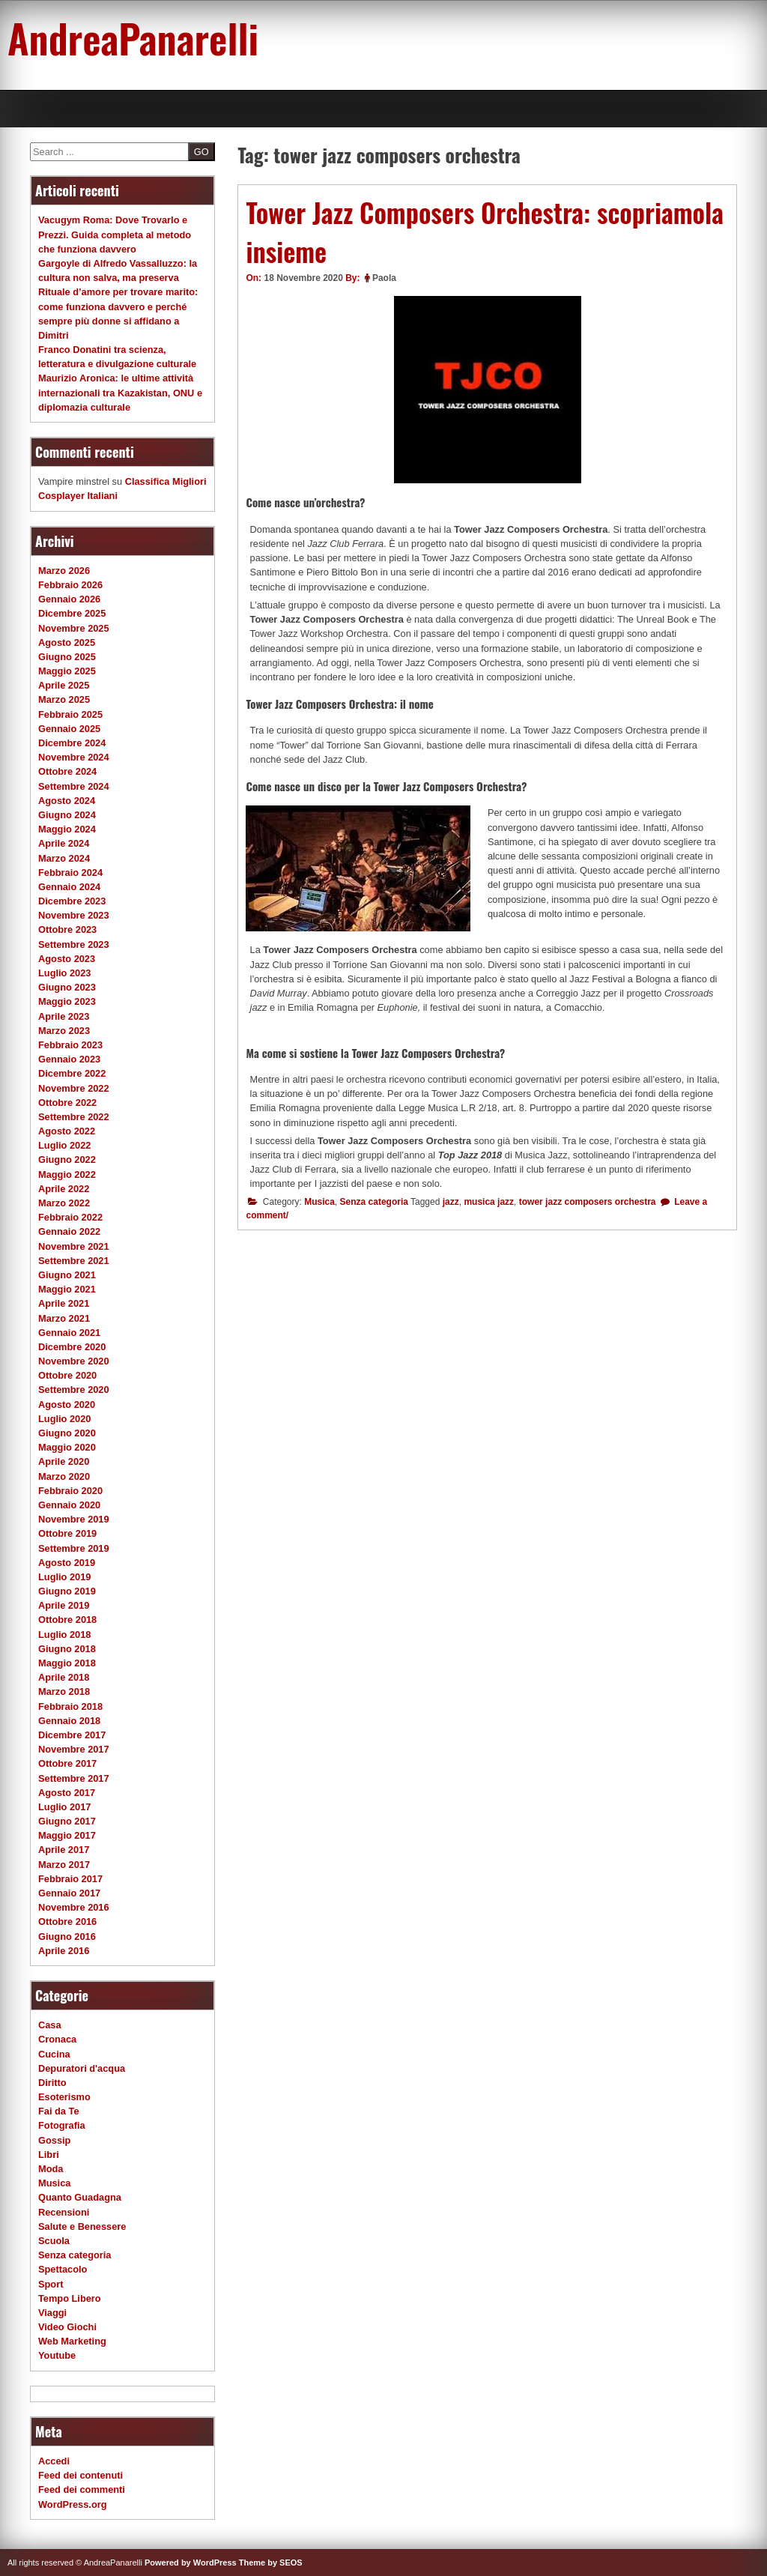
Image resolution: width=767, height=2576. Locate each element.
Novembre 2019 (73, 1519)
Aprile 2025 (63, 685)
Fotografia (61, 2125)
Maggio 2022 (67, 1174)
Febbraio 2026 (70, 584)
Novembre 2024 (73, 757)
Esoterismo (64, 2096)
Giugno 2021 (67, 1275)
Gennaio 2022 (69, 1231)
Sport (50, 2284)
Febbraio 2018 (70, 1706)
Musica (319, 1202)
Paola (384, 278)
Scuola (54, 2240)
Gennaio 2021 (69, 1332)
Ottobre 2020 (67, 1375)
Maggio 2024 (67, 829)
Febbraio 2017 (70, 1878)
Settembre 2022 (73, 1116)
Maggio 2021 (67, 1289)
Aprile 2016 (63, 1950)
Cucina (54, 2054)
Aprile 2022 (63, 1188)
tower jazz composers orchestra (587, 1202)
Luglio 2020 (64, 1418)
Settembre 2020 (73, 1389)
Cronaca (57, 2039)
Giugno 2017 (67, 1821)
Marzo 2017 (64, 1864)
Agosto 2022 (66, 1131)
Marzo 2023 (64, 1030)
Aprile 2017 (63, 1849)
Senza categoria (374, 1202)
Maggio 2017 (67, 1835)
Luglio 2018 (64, 1634)
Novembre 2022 (73, 1088)
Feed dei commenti (81, 2489)
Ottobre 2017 (67, 1763)
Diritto (52, 2082)
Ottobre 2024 (67, 771)
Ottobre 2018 (67, 1619)
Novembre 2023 (73, 915)
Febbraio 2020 (70, 1490)
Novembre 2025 (73, 628)
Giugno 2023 (67, 987)
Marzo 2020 (64, 1476)
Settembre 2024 (73, 786)
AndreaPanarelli (132, 37)
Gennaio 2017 (69, 1893)
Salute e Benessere (82, 2226)
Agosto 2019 (66, 1562)
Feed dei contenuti (80, 2475)
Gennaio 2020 (69, 1505)
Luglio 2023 (64, 973)
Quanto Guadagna (79, 2197)
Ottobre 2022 (67, 1102)
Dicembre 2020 (72, 1346)
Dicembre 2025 (72, 613)
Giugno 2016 (67, 1936)
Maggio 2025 (67, 671)
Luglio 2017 (64, 1806)
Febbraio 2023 (70, 1044)
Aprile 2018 (63, 1677)
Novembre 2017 (73, 1749)
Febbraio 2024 (70, 872)
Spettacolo (62, 2269)
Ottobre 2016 (67, 1921)
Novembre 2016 (73, 1907)
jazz (451, 1202)
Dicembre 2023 (72, 901)
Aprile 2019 (63, 1605)
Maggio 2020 (67, 1447)
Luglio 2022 (64, 1145)
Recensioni (63, 2212)
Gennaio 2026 (69, 599)
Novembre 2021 (73, 1246)
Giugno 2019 (67, 1591)
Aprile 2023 (63, 1016)
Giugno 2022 (67, 1159)
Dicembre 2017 (72, 1735)
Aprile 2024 (63, 843)
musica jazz (489, 1202)
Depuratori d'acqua (81, 2068)
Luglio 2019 (64, 1576)
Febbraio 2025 (70, 714)
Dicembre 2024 (72, 743)
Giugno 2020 (67, 1433)
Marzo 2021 (64, 1318)
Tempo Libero (69, 2298)
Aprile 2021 (63, 1303)
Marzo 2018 (64, 1691)
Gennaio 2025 (69, 728)
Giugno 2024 (67, 814)
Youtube (57, 2355)
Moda (50, 2168)
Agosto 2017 (66, 1792)
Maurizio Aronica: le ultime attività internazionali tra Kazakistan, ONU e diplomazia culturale (120, 392)
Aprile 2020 (63, 1461)
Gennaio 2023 (69, 1059)
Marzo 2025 (64, 699)
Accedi (54, 2461)
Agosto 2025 (66, 642)
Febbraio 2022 (70, 1217)
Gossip (54, 2140)
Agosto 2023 (66, 958)
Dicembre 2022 (72, 1073)
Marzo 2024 (64, 858)
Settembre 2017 (73, 1778)
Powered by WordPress (191, 2562)
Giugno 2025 (67, 656)
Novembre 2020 (73, 1361)
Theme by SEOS (271, 2562)
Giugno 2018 (67, 1648)
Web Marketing (72, 2341)
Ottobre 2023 (67, 929)
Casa (49, 2025)
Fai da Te (58, 2111)
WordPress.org (72, 2504)
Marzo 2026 (64, 570)
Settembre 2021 (73, 1260)
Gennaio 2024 (69, 886)
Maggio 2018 (67, 1663)
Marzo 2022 (64, 1203)
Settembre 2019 (73, 1548)
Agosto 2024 (66, 800)
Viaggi (52, 2312)
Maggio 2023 (67, 1001)
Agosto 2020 (66, 1404)
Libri (48, 2154)
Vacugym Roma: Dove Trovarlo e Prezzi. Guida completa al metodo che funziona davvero (114, 234)
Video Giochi (67, 2326)
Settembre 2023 (73, 944)
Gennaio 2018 (69, 1720)
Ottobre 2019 (67, 1533)
